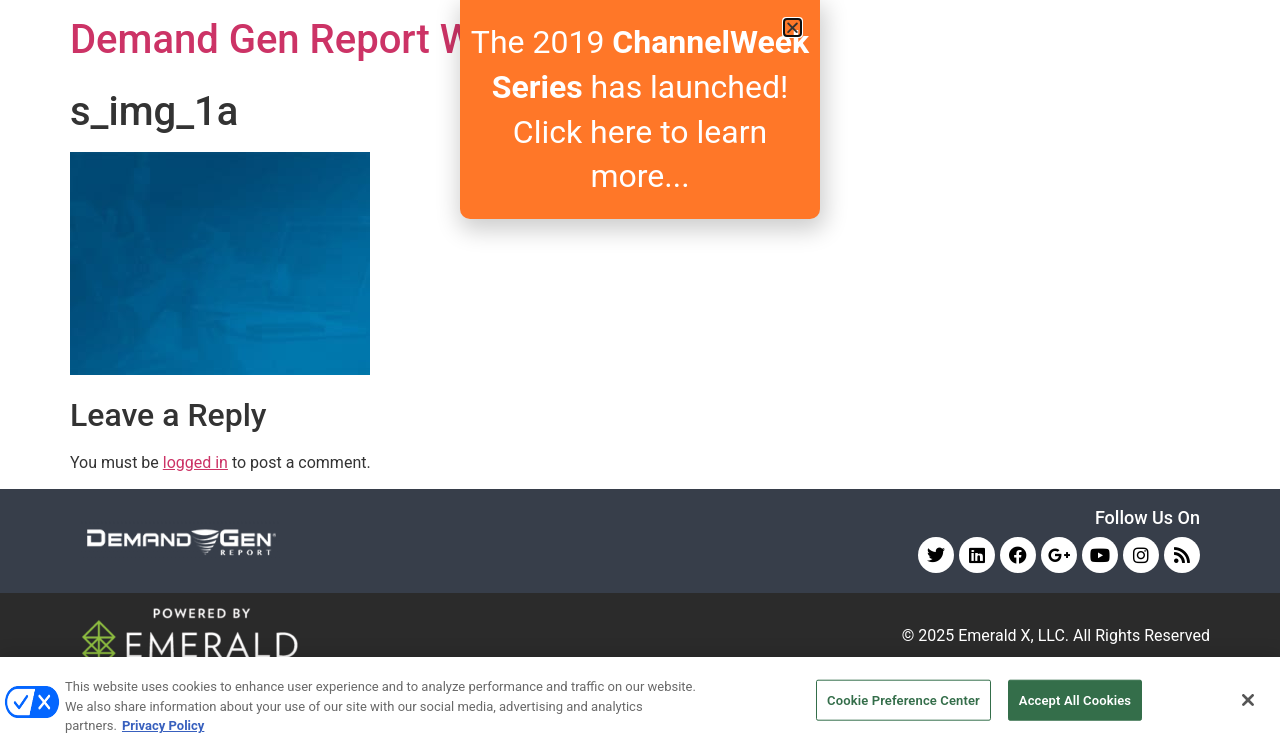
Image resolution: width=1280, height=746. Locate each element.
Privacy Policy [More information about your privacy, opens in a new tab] (163, 725)
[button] (792, 27)
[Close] (1248, 700)
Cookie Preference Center (903, 699)
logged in (195, 462)
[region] (640, 701)
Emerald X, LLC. (1013, 635)
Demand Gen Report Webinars (338, 39)
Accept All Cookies (1075, 699)
